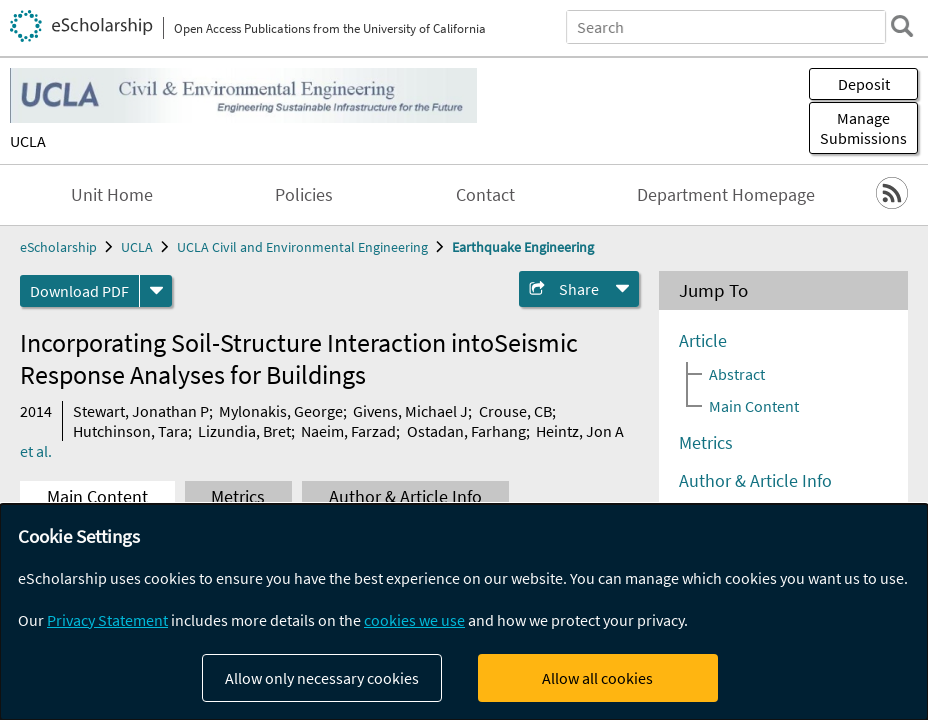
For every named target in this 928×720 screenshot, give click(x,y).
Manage (863, 128)
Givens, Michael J (410, 411)
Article (703, 341)
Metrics (238, 497)
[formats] (156, 291)
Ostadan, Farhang (466, 431)
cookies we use (414, 620)
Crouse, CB (515, 411)
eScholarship (58, 247)
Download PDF (79, 291)
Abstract (737, 374)
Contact (485, 195)
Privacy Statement (107, 620)
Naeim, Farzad (348, 431)
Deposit (864, 84)
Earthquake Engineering (523, 247)
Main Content (97, 497)
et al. (36, 451)
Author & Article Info (405, 497)
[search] (902, 26)
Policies (304, 195)
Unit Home (112, 195)
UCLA (28, 141)
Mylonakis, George (281, 411)
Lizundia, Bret (244, 431)
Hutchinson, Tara (130, 431)
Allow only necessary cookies (322, 678)
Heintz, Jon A (580, 431)
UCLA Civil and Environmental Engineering (302, 247)
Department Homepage (726, 195)
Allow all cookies (597, 678)
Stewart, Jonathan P (141, 411)
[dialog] (464, 612)
